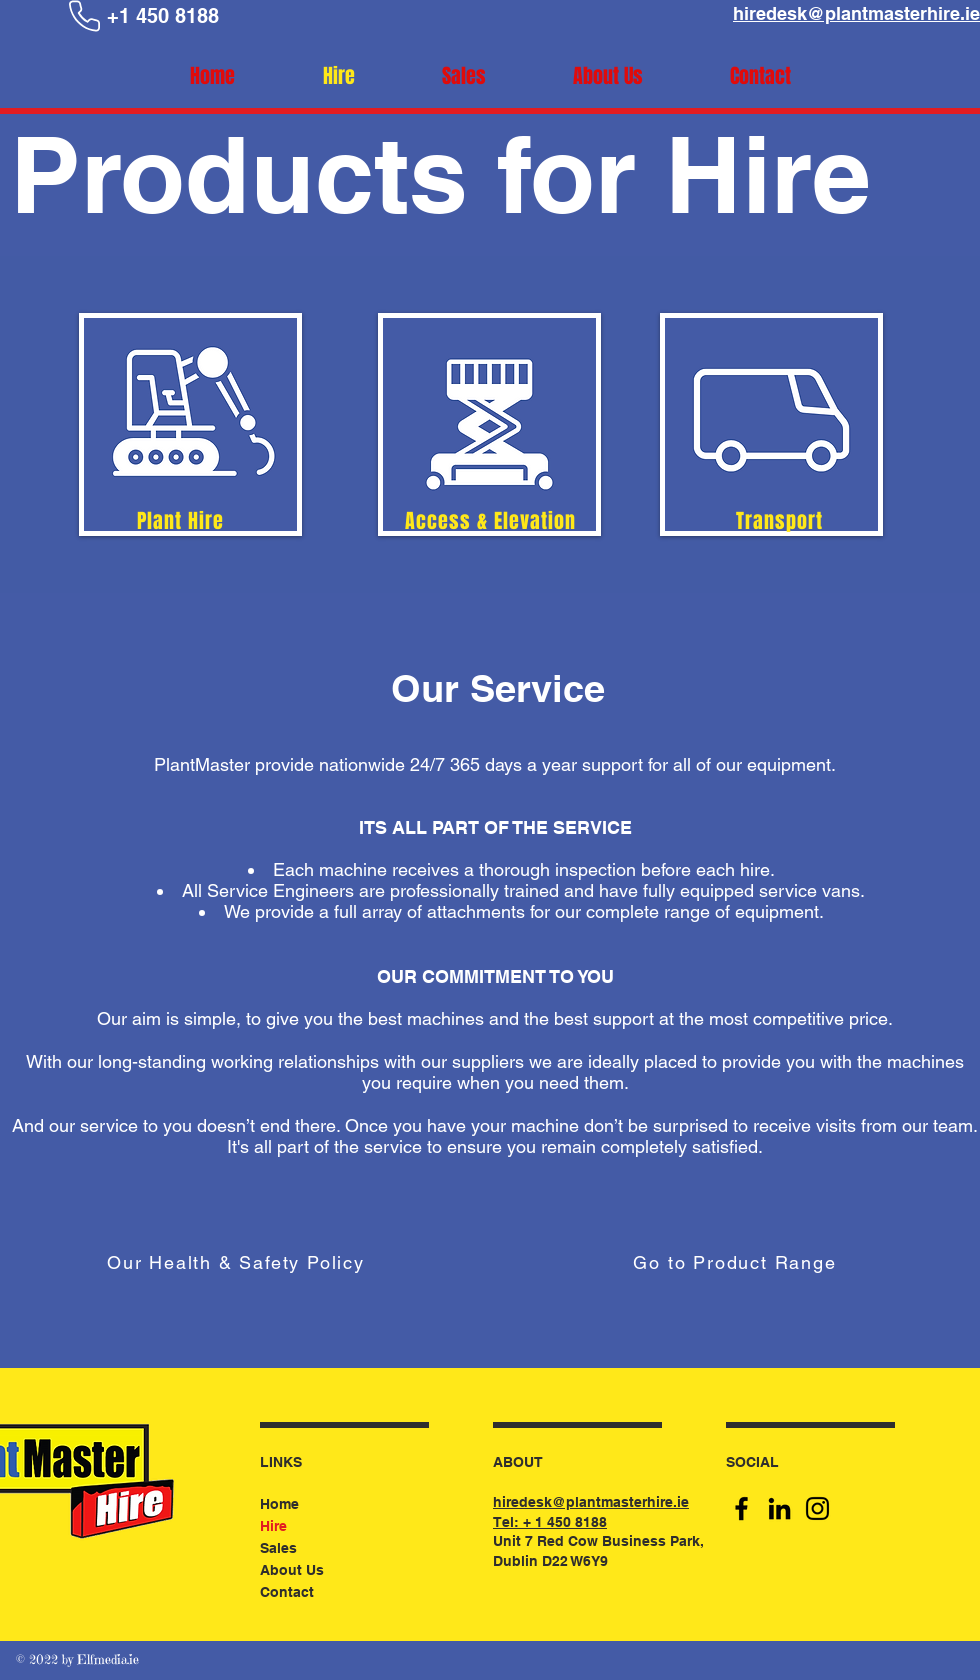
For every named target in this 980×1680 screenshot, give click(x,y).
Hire (273, 1526)
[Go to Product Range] (737, 1262)
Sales (278, 1548)
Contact (287, 1592)
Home (279, 1504)
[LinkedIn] (779, 1508)
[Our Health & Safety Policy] (238, 1262)
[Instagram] (817, 1508)
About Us (292, 1570)
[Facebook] (741, 1508)
